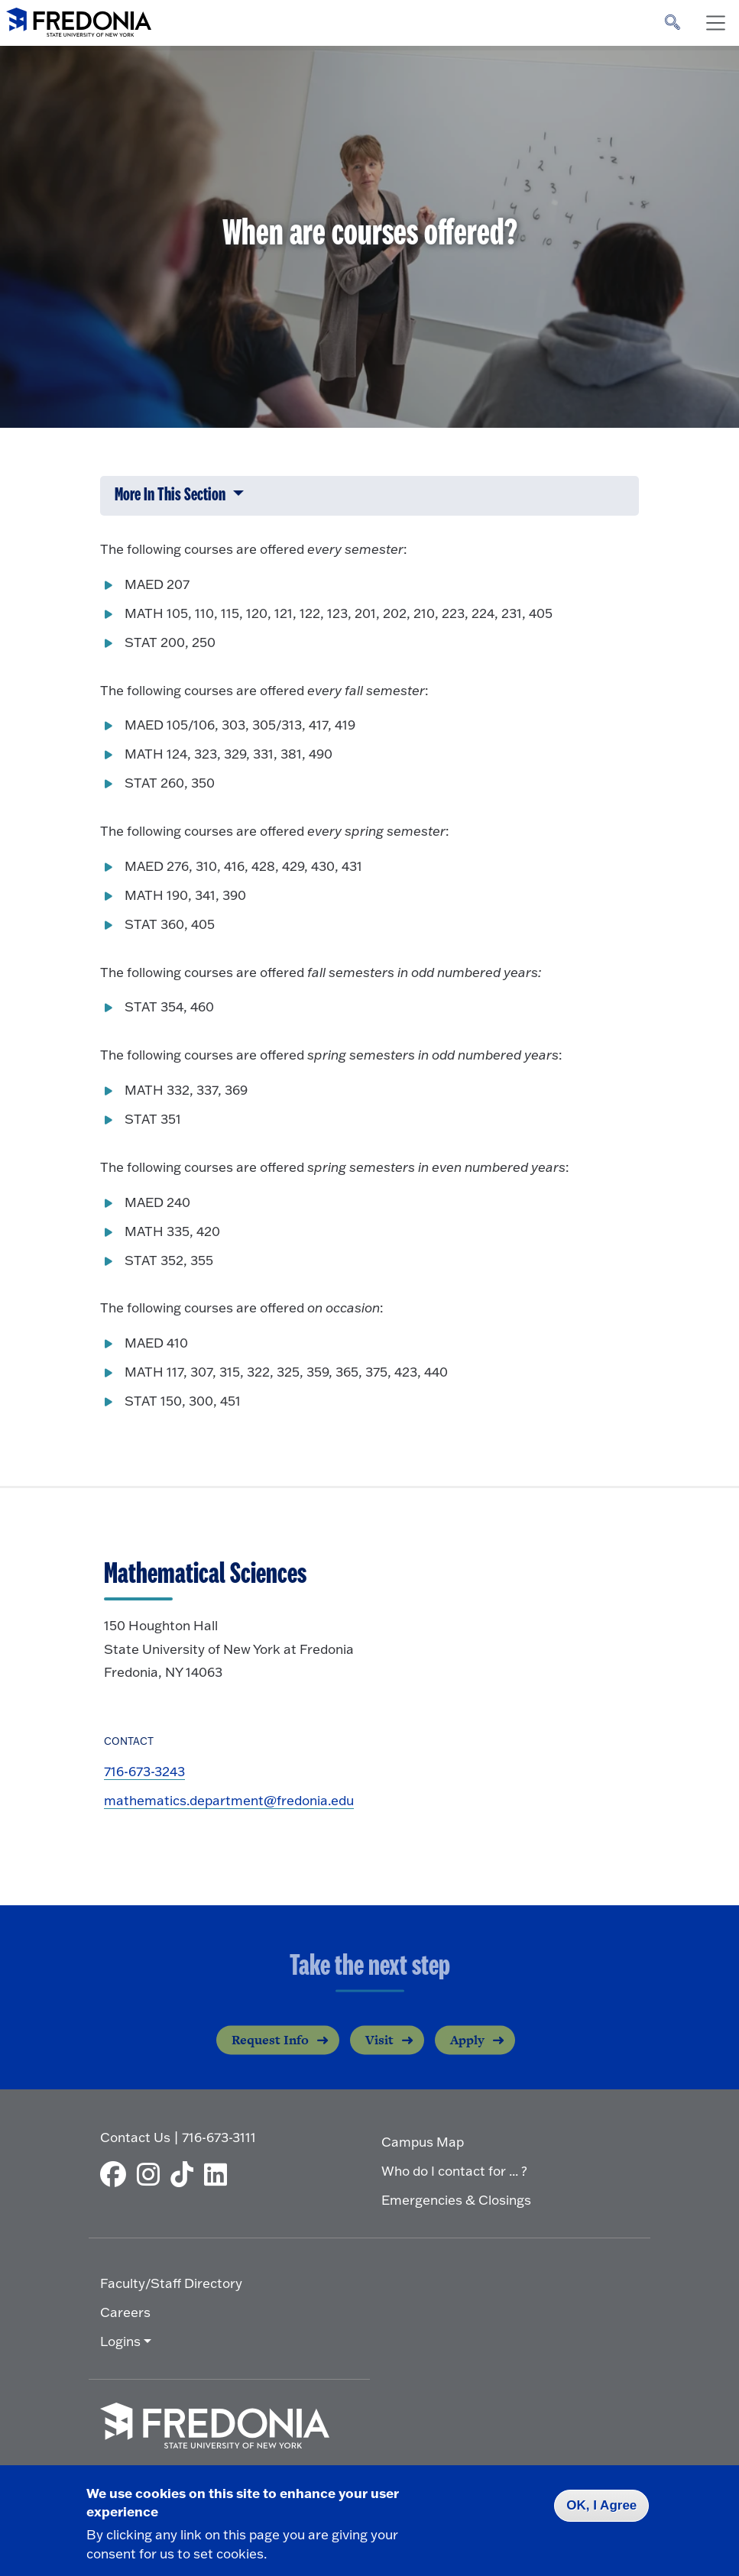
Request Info (270, 2049)
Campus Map (422, 2142)
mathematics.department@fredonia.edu (229, 1800)
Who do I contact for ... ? (454, 2171)
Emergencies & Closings (456, 2200)
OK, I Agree (601, 2505)
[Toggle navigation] (715, 23)
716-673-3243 (144, 1771)
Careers (125, 2312)
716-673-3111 (219, 2137)
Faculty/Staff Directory (171, 2283)
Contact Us (135, 2137)
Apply (467, 2049)
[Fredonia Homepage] (78, 19)
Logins (120, 2341)
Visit (379, 2049)
